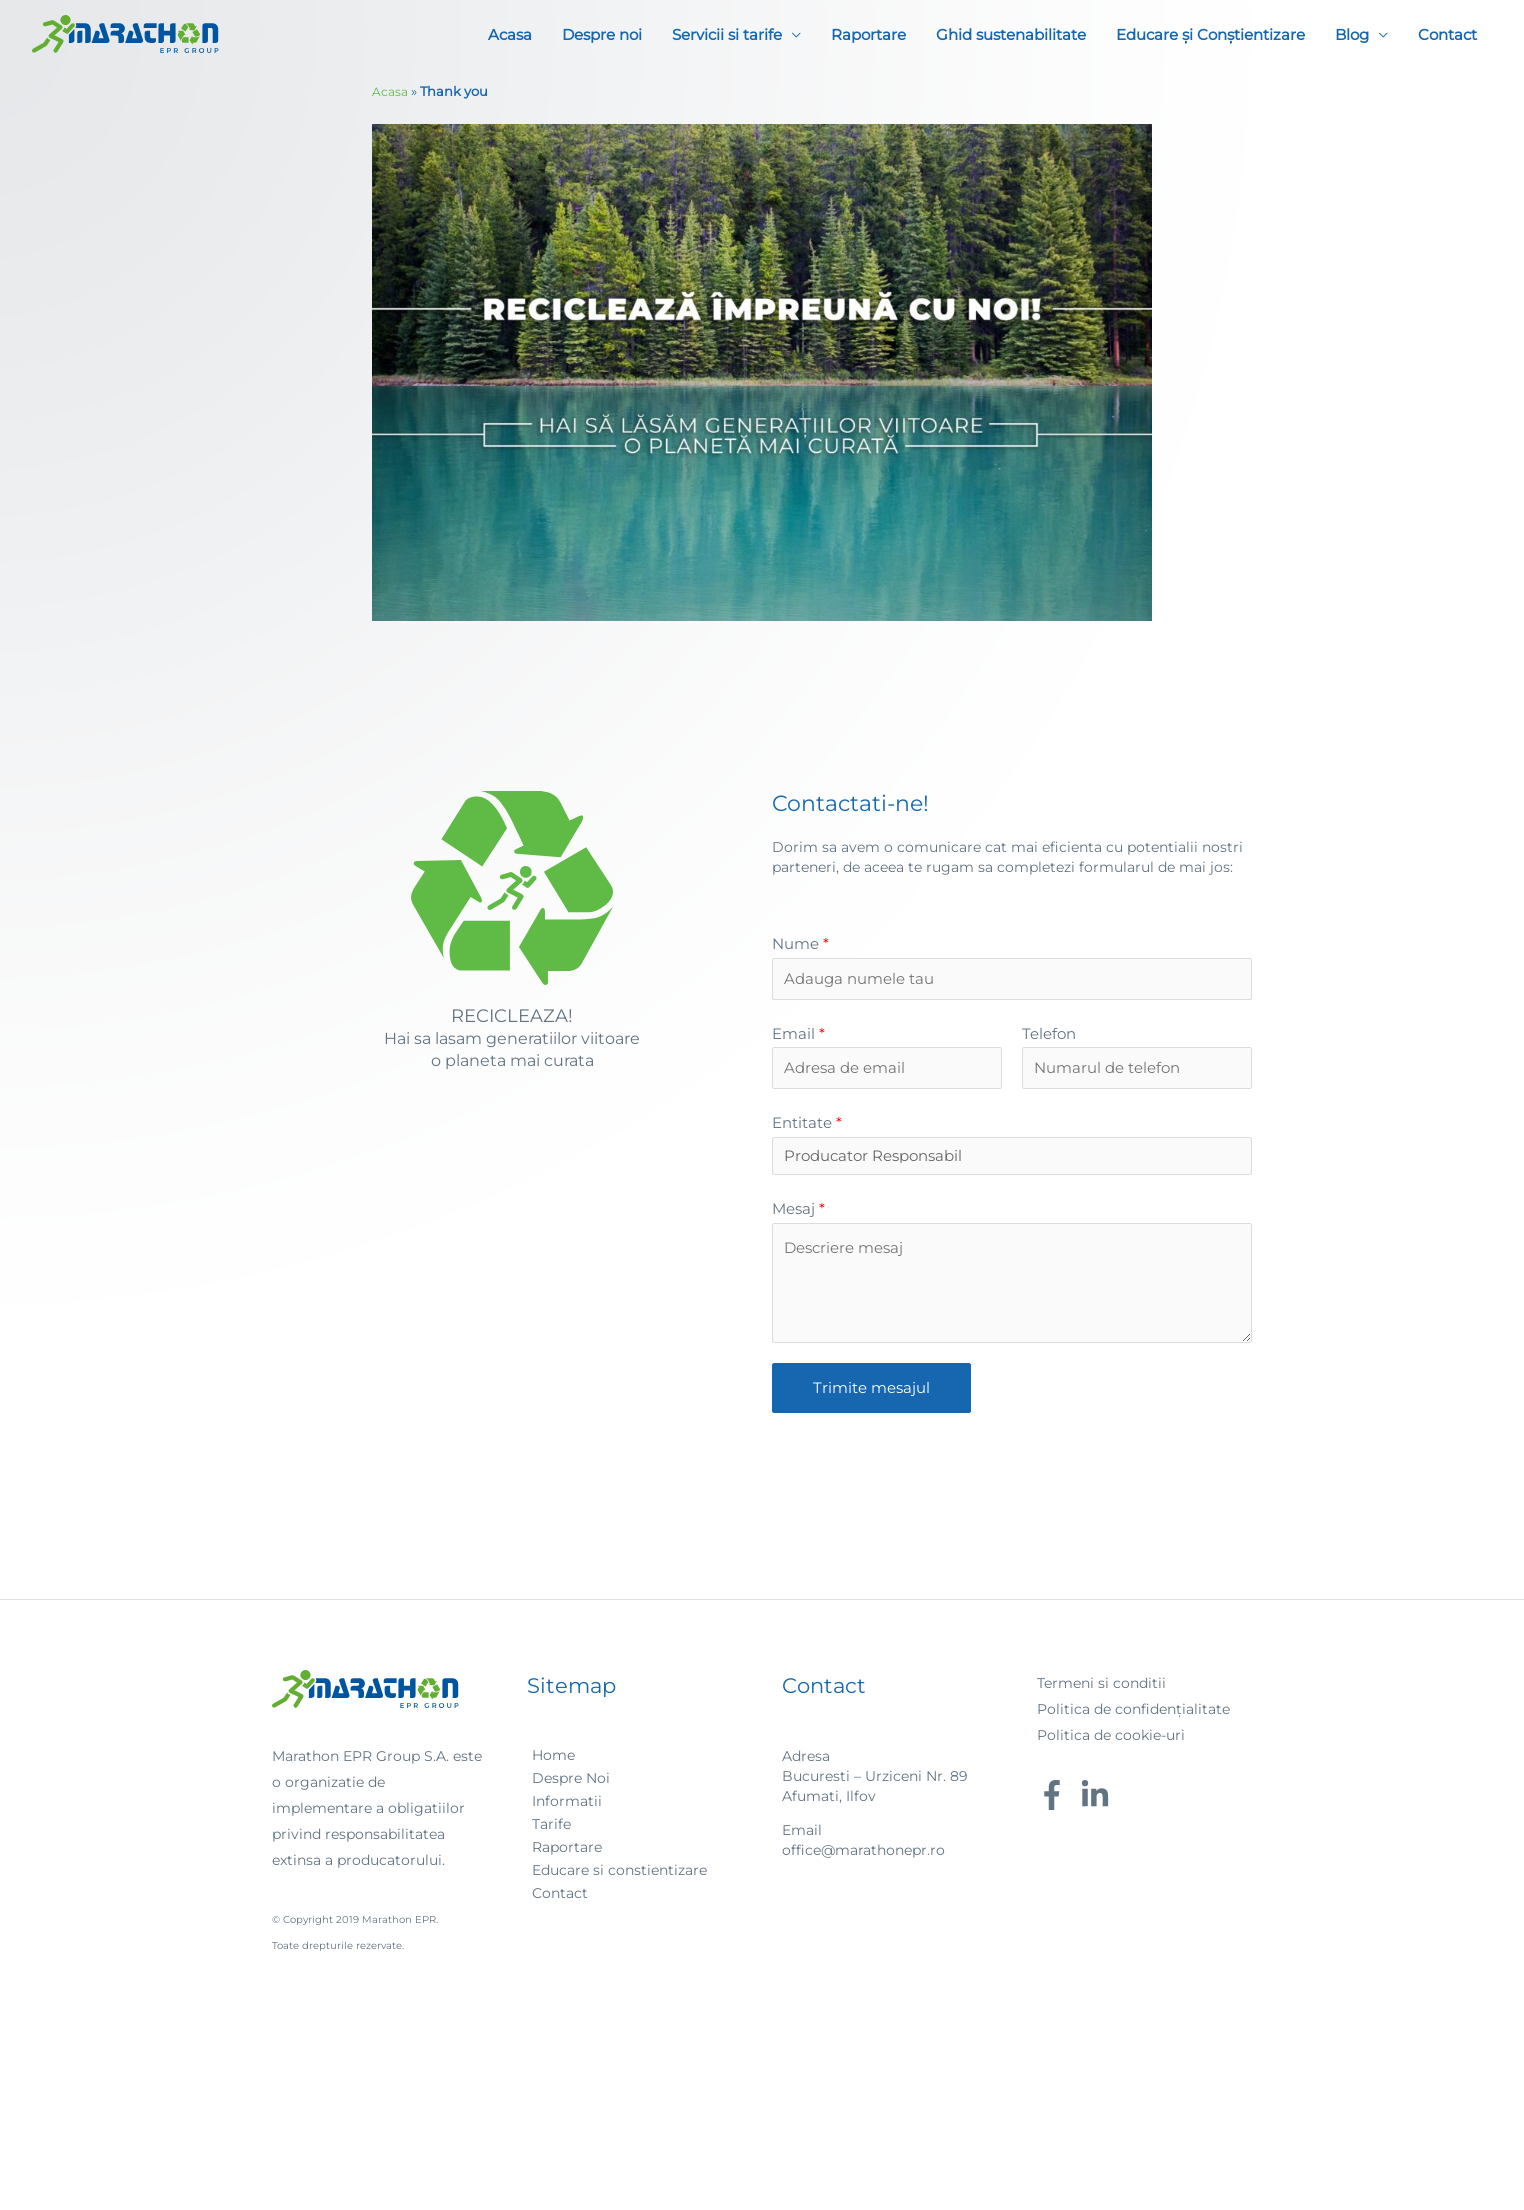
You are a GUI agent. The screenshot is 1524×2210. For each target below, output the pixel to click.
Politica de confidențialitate (1133, 1714)
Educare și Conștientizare (1210, 35)
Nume (800, 943)
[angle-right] (551, 1760)
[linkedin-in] (1099, 1800)
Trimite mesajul (871, 1392)
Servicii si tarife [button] (727, 35)
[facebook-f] (1056, 1800)
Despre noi (602, 35)
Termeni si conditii (1101, 1688)
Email (798, 1035)
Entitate (807, 1126)
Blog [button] (1352, 35)
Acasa (510, 35)
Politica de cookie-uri (1111, 1740)
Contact (1447, 35)
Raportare (868, 35)
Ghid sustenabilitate (1011, 35)
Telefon (1049, 1035)
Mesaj (798, 1213)
